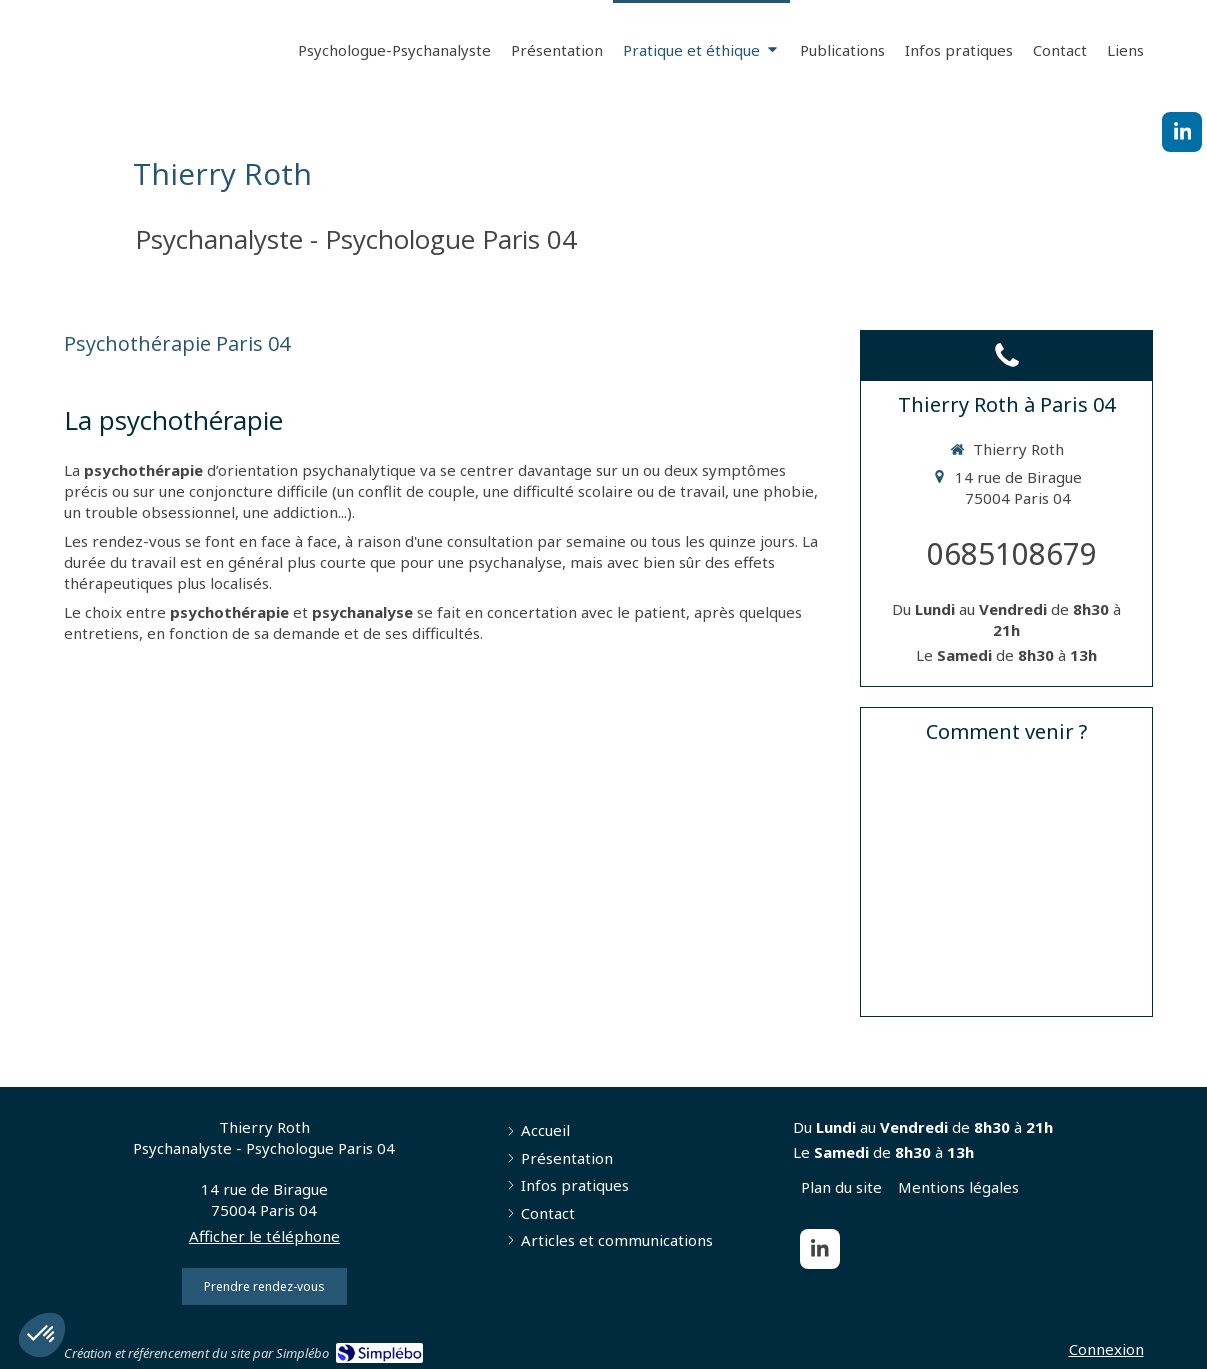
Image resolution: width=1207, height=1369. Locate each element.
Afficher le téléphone (264, 1236)
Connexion (1106, 1349)
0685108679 (1012, 553)
